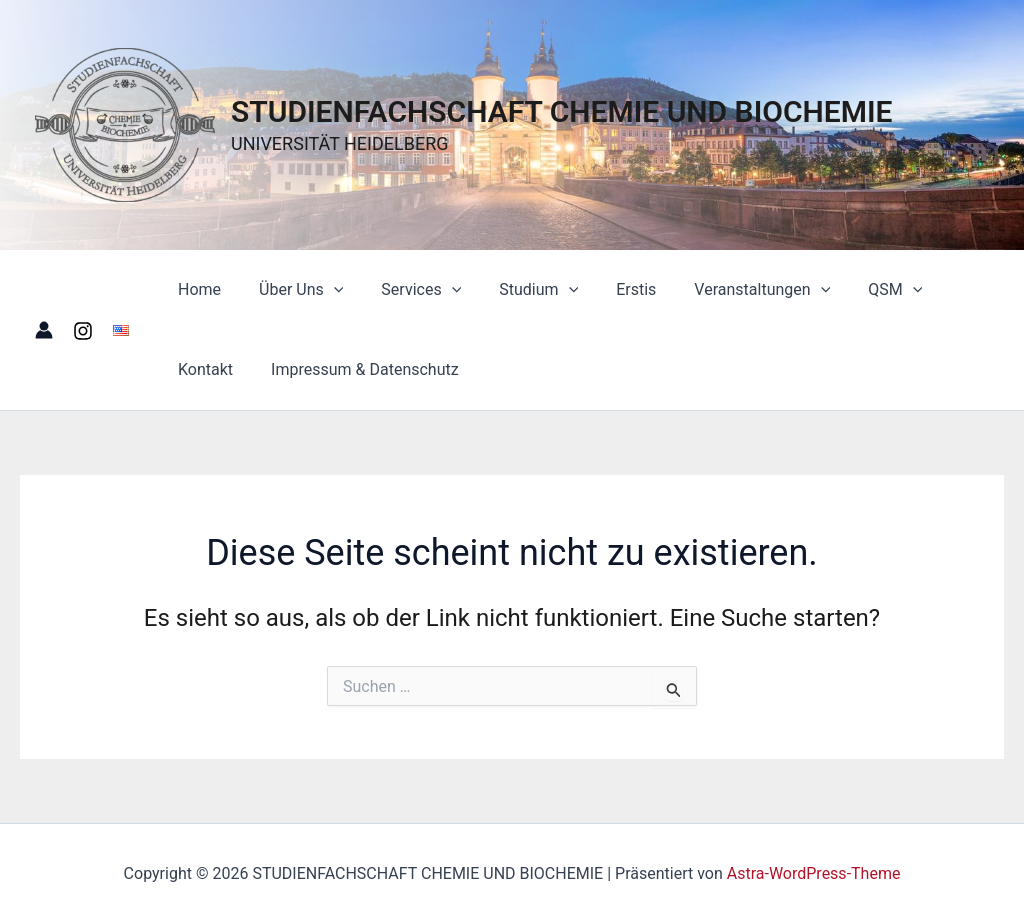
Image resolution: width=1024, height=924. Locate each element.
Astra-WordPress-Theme (814, 873)
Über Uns (292, 290)
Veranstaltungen (729, 290)
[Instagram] (83, 331)
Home (196, 289)
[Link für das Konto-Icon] (44, 330)
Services (406, 290)
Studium (517, 290)
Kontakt (942, 289)
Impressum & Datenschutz (269, 369)
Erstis (609, 289)
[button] (325, 290)
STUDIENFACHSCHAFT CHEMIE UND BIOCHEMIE (562, 111)
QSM (856, 290)
